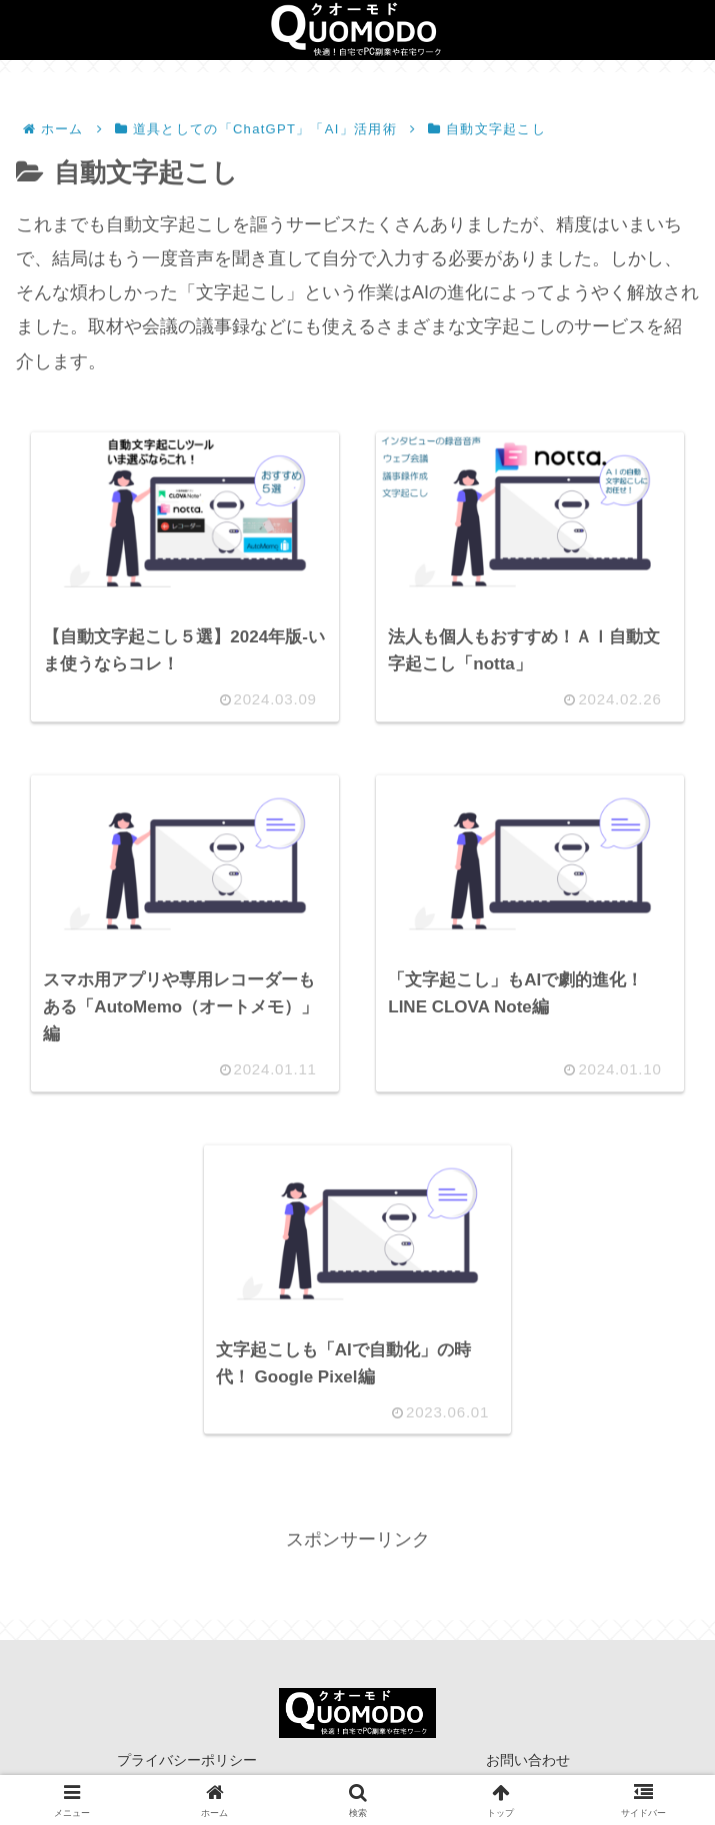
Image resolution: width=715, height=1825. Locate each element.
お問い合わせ (528, 1760)
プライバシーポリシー (187, 1760)
